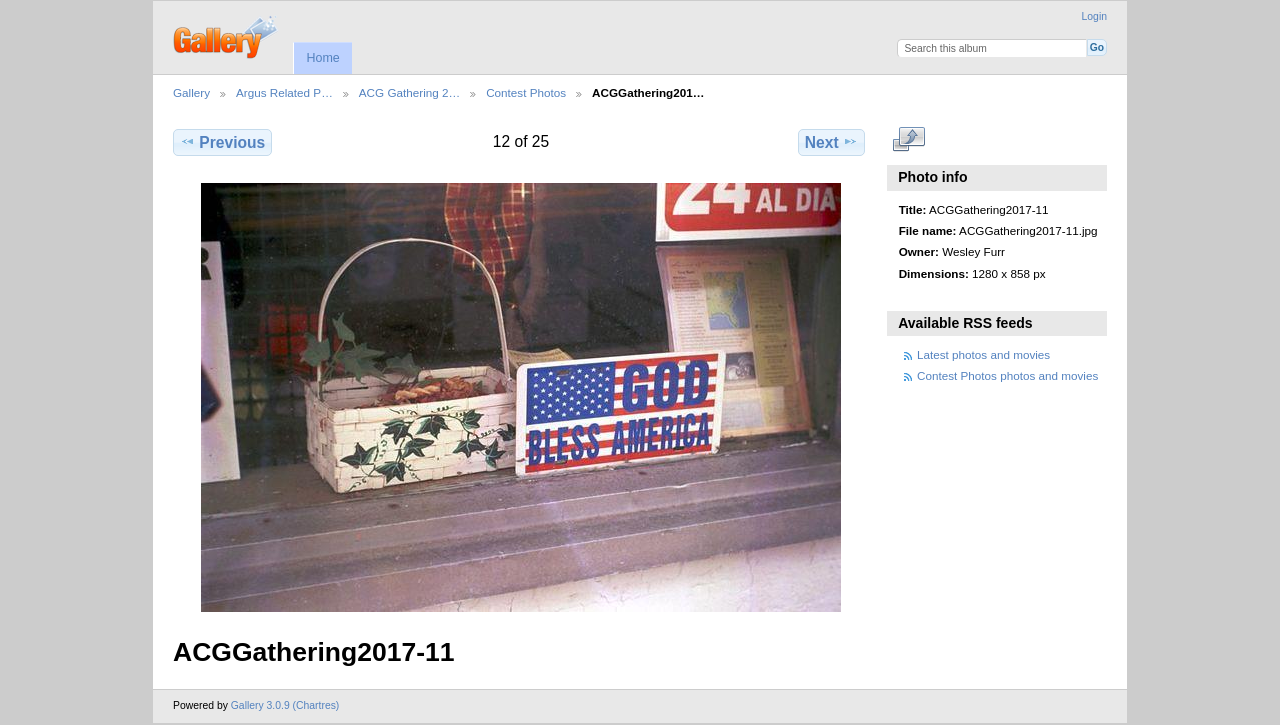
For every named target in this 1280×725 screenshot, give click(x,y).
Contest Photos (526, 92)
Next (831, 142)
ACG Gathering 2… (409, 92)
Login (1094, 16)
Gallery (191, 92)
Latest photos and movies (983, 354)
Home (322, 58)
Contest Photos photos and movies (1007, 375)
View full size (909, 140)
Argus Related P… (284, 92)
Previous (222, 142)
